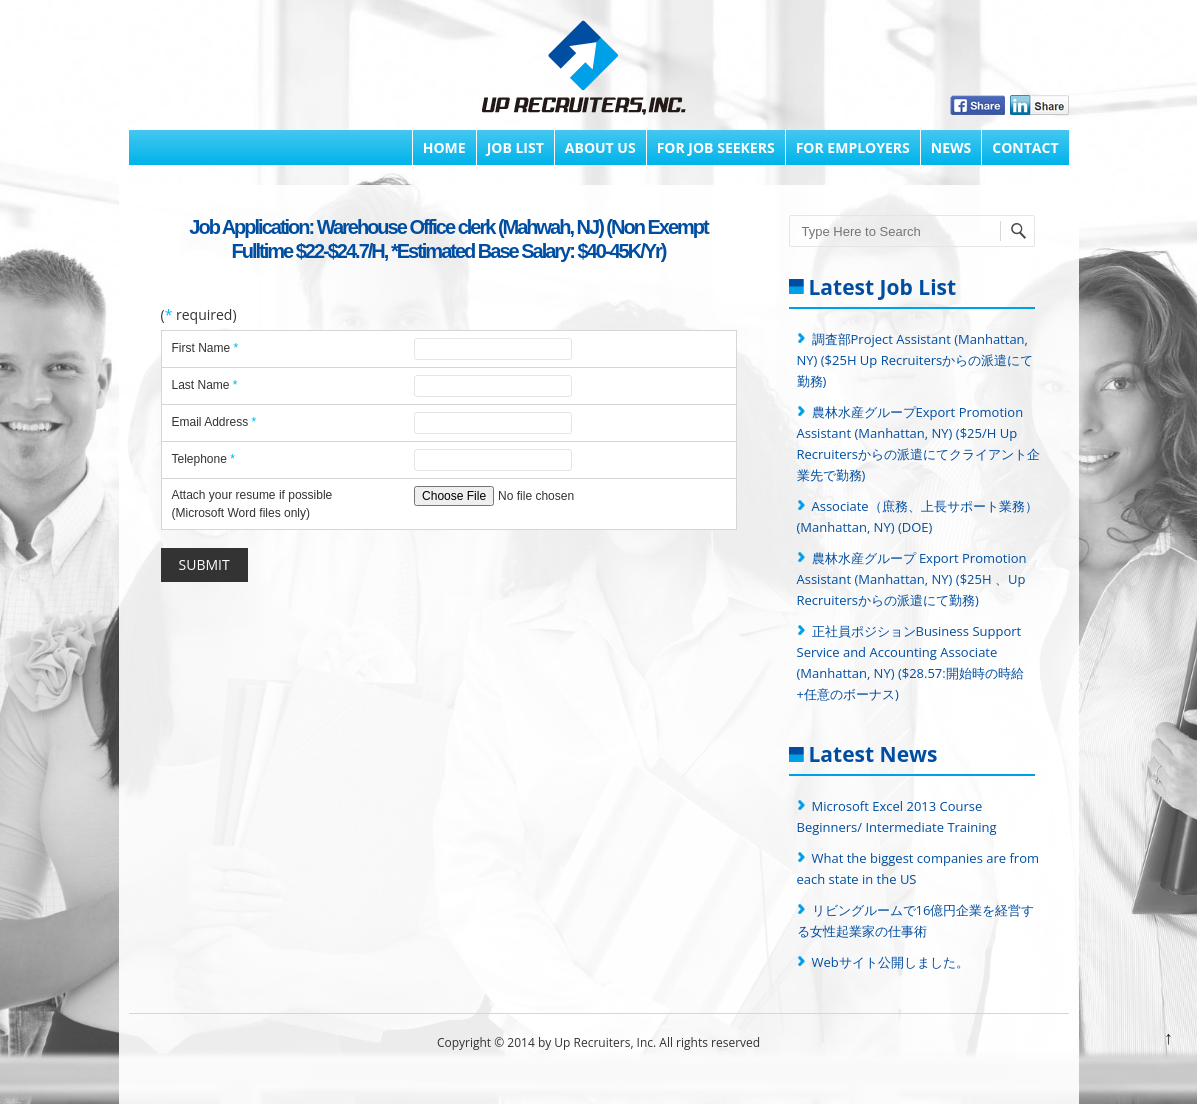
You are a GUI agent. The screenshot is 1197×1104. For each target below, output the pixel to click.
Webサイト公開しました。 (890, 962)
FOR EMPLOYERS (853, 147)
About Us (600, 147)
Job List (515, 147)
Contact (1025, 147)
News (951, 147)
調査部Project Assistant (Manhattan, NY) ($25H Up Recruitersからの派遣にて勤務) (915, 360)
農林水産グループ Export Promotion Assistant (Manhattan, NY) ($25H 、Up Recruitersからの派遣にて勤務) (912, 579)
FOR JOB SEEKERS (716, 147)
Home (444, 147)
